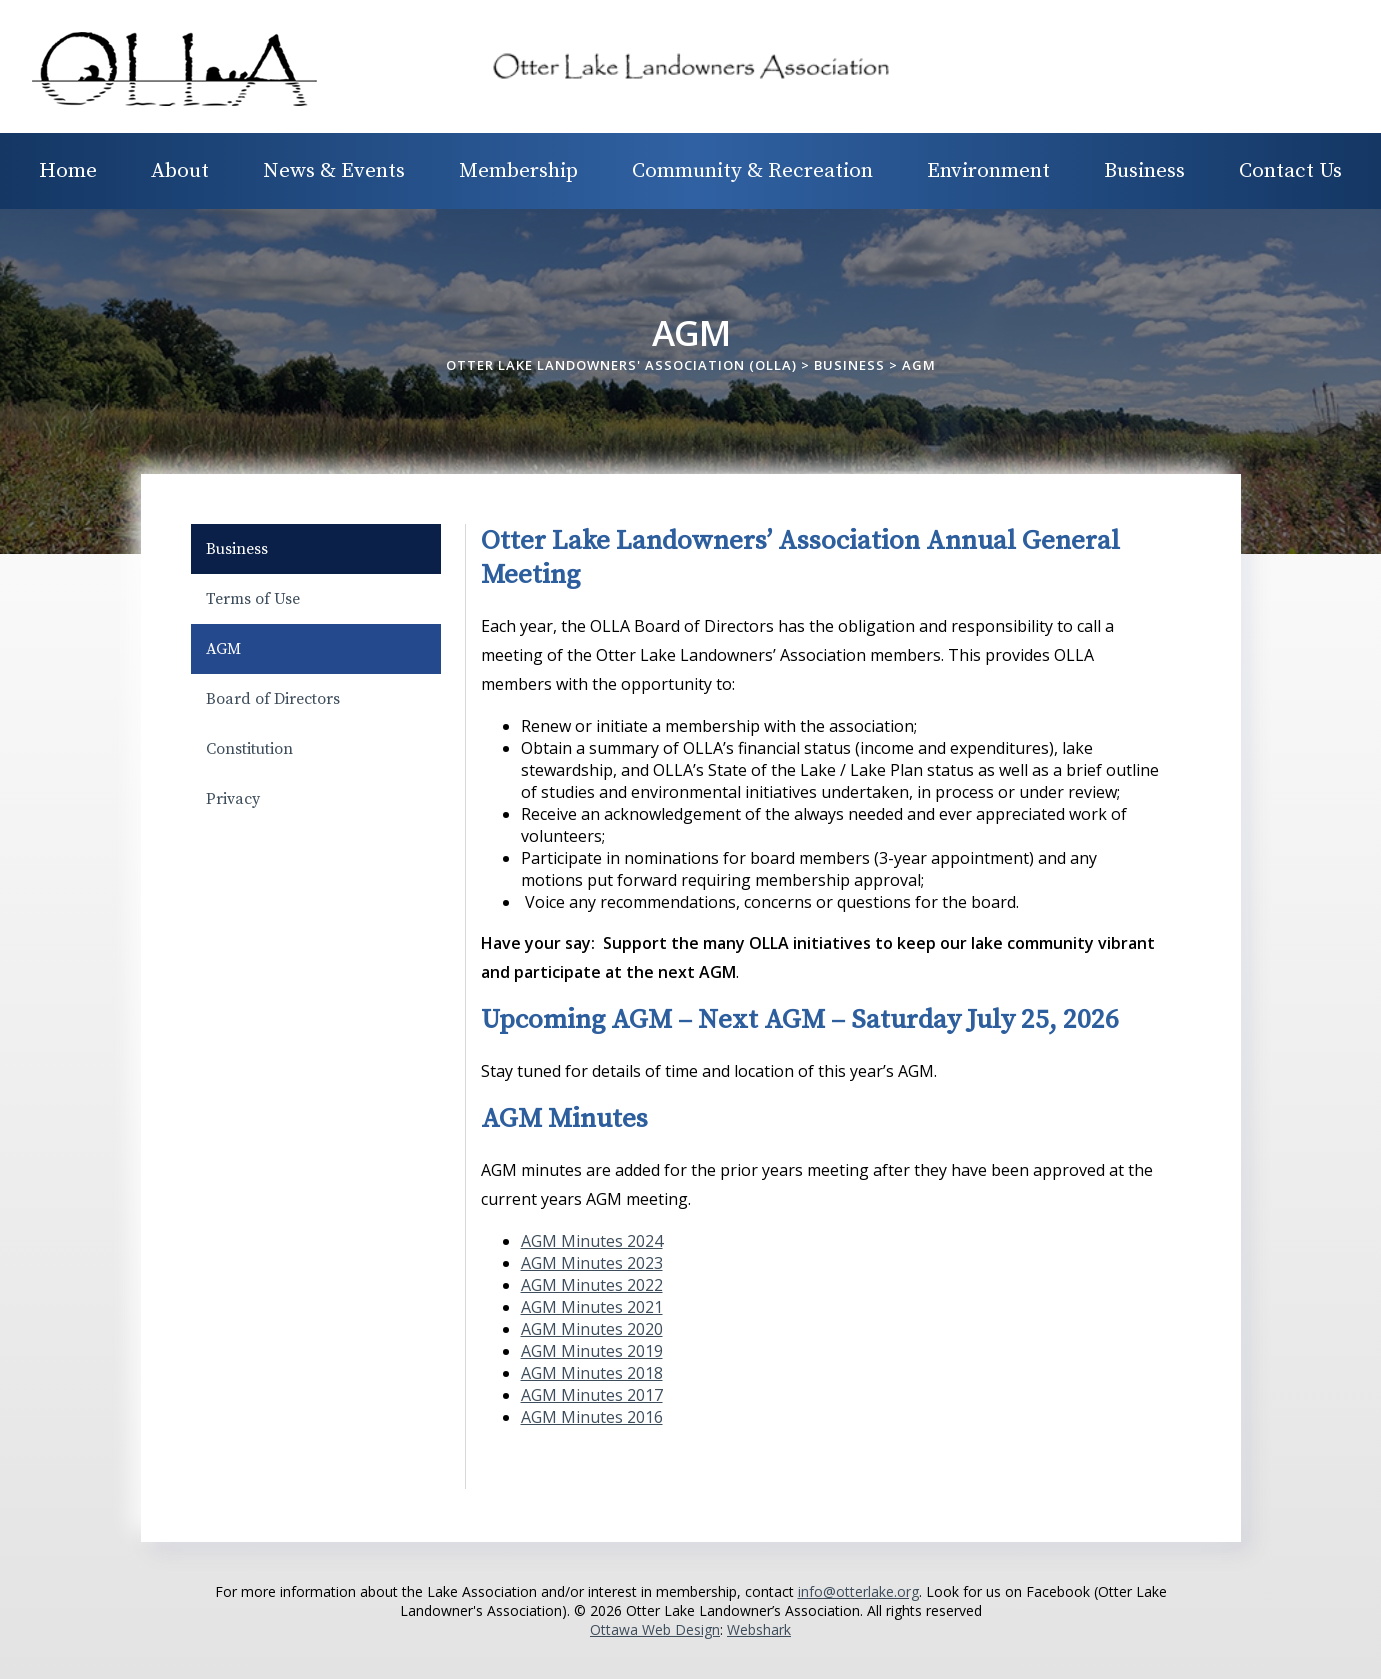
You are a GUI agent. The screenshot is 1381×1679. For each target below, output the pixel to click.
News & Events (334, 171)
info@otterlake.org (858, 1591)
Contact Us (1290, 171)
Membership (518, 171)
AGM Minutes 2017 (592, 1395)
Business (1144, 171)
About (180, 171)
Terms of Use (253, 599)
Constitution (249, 749)
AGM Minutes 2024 (592, 1241)
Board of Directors (273, 699)
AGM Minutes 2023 (592, 1263)
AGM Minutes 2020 (592, 1329)
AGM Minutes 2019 (592, 1351)
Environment (988, 171)
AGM (223, 649)
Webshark (759, 1629)
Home (68, 171)
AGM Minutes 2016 (592, 1417)
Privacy (233, 799)
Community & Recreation (752, 171)
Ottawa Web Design (655, 1629)
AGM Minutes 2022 (592, 1285)
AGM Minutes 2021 (592, 1307)
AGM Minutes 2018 (592, 1373)
